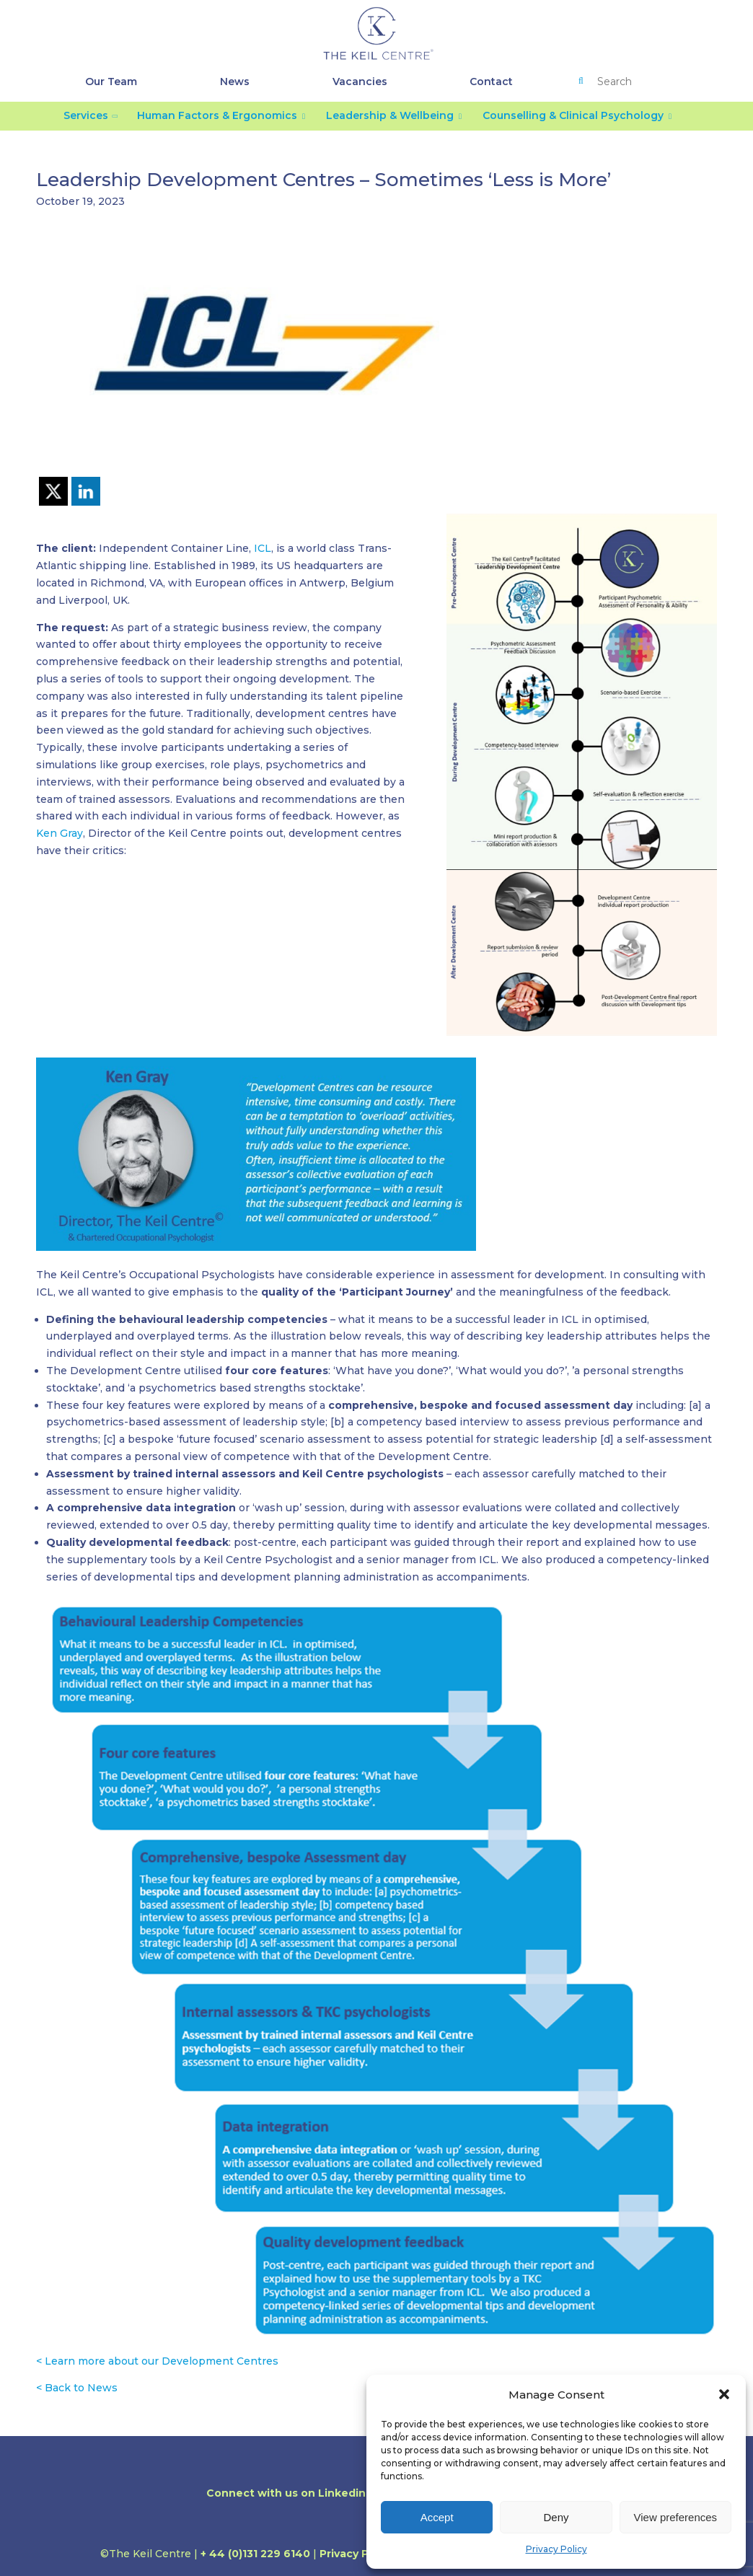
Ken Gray (59, 833)
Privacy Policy (556, 2549)
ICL (262, 548)
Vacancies (360, 81)
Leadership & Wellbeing (390, 115)
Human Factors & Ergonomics (217, 115)
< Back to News (77, 2387)
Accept (437, 2517)
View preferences (676, 2517)
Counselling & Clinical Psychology (573, 115)
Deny (555, 2517)
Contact (491, 81)
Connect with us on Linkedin (291, 2493)
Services (85, 115)
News (235, 81)
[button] (724, 2394)
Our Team (111, 81)
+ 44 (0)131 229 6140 (255, 2553)
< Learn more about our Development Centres (157, 2361)
